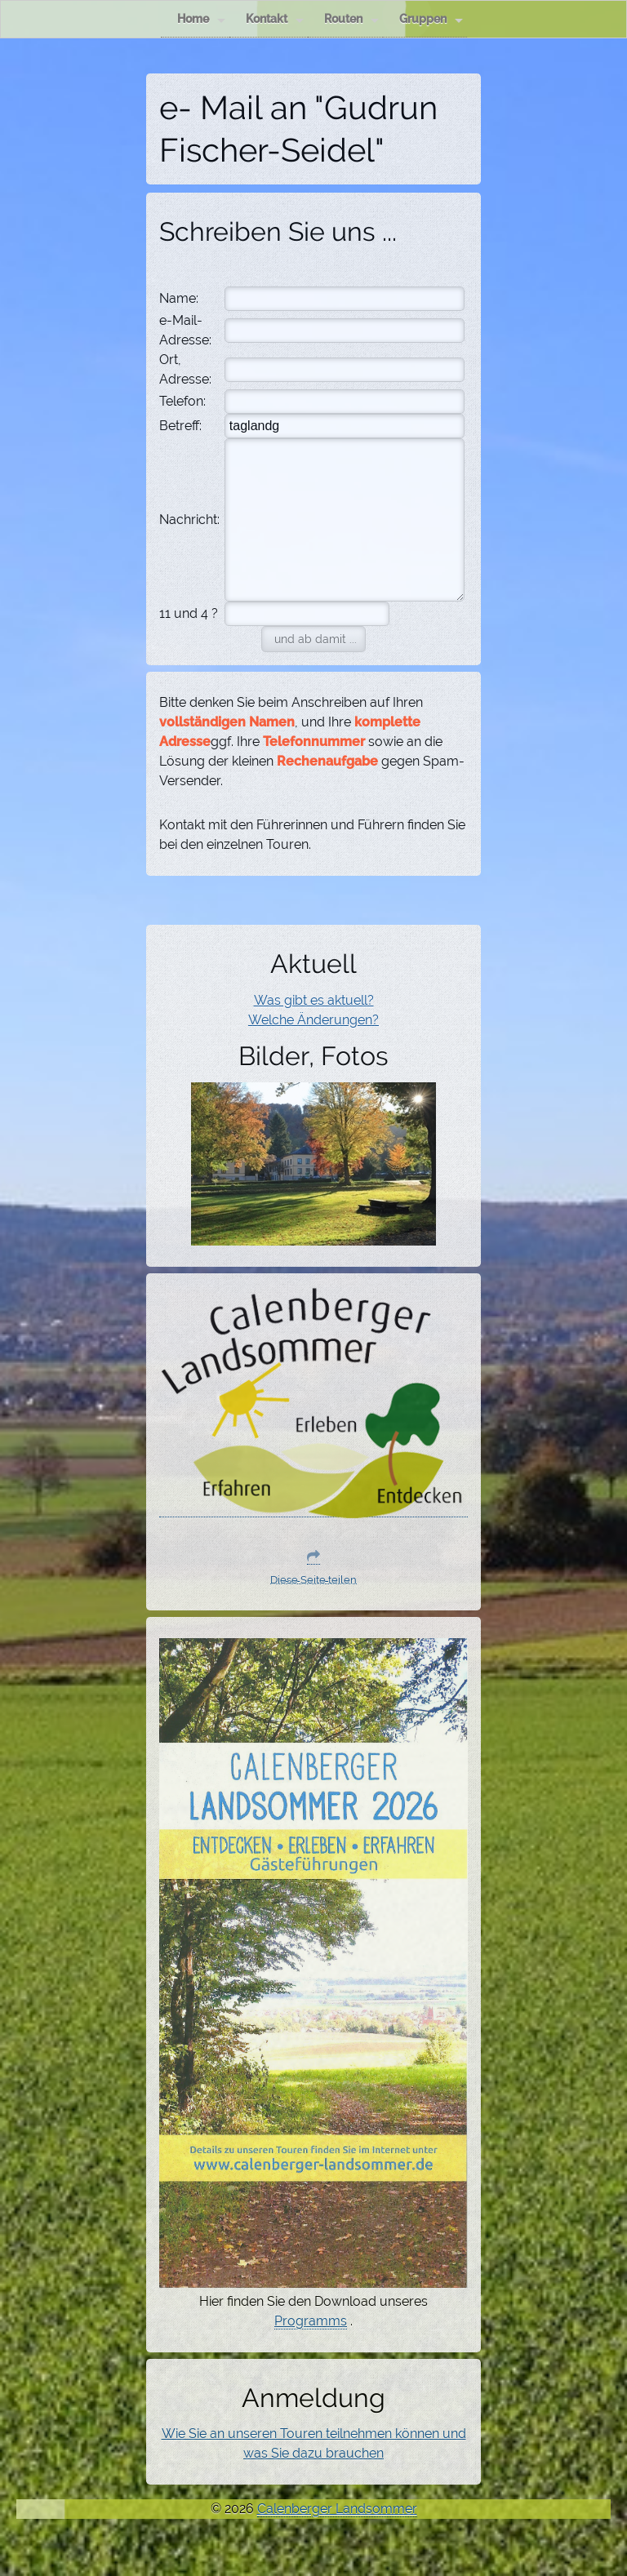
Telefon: (182, 401)
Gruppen (431, 19)
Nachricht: (189, 519)
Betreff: (180, 425)
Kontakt (275, 19)
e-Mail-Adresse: (185, 330)
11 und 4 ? (188, 613)
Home (201, 19)
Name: (178, 298)
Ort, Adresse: (185, 369)
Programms (310, 2321)
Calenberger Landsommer (337, 2508)
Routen (351, 19)
